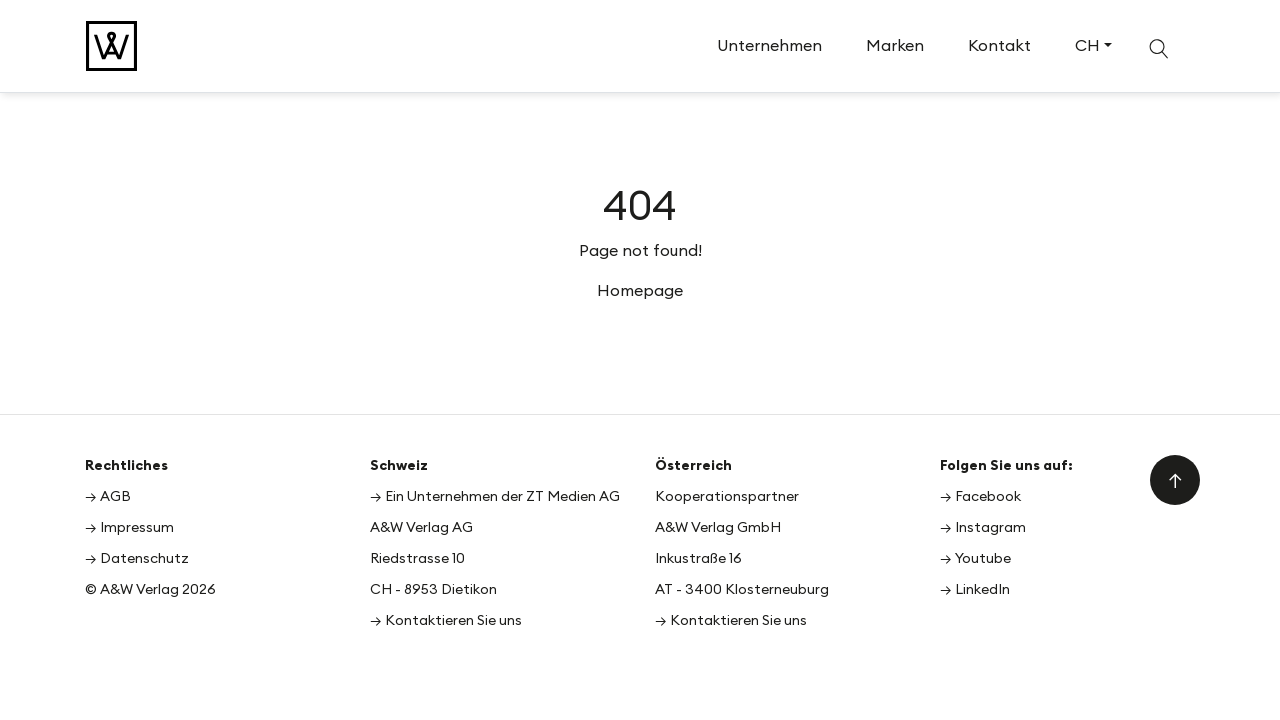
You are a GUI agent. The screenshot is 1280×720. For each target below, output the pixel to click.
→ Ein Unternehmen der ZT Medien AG (495, 496)
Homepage (640, 290)
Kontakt (999, 45)
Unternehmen (769, 45)
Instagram (990, 527)
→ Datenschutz (137, 558)
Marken (895, 45)
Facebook (988, 496)
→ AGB (108, 496)
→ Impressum (129, 527)
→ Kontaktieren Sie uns (446, 620)
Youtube (983, 558)
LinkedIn (982, 589)
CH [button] (1087, 45)
